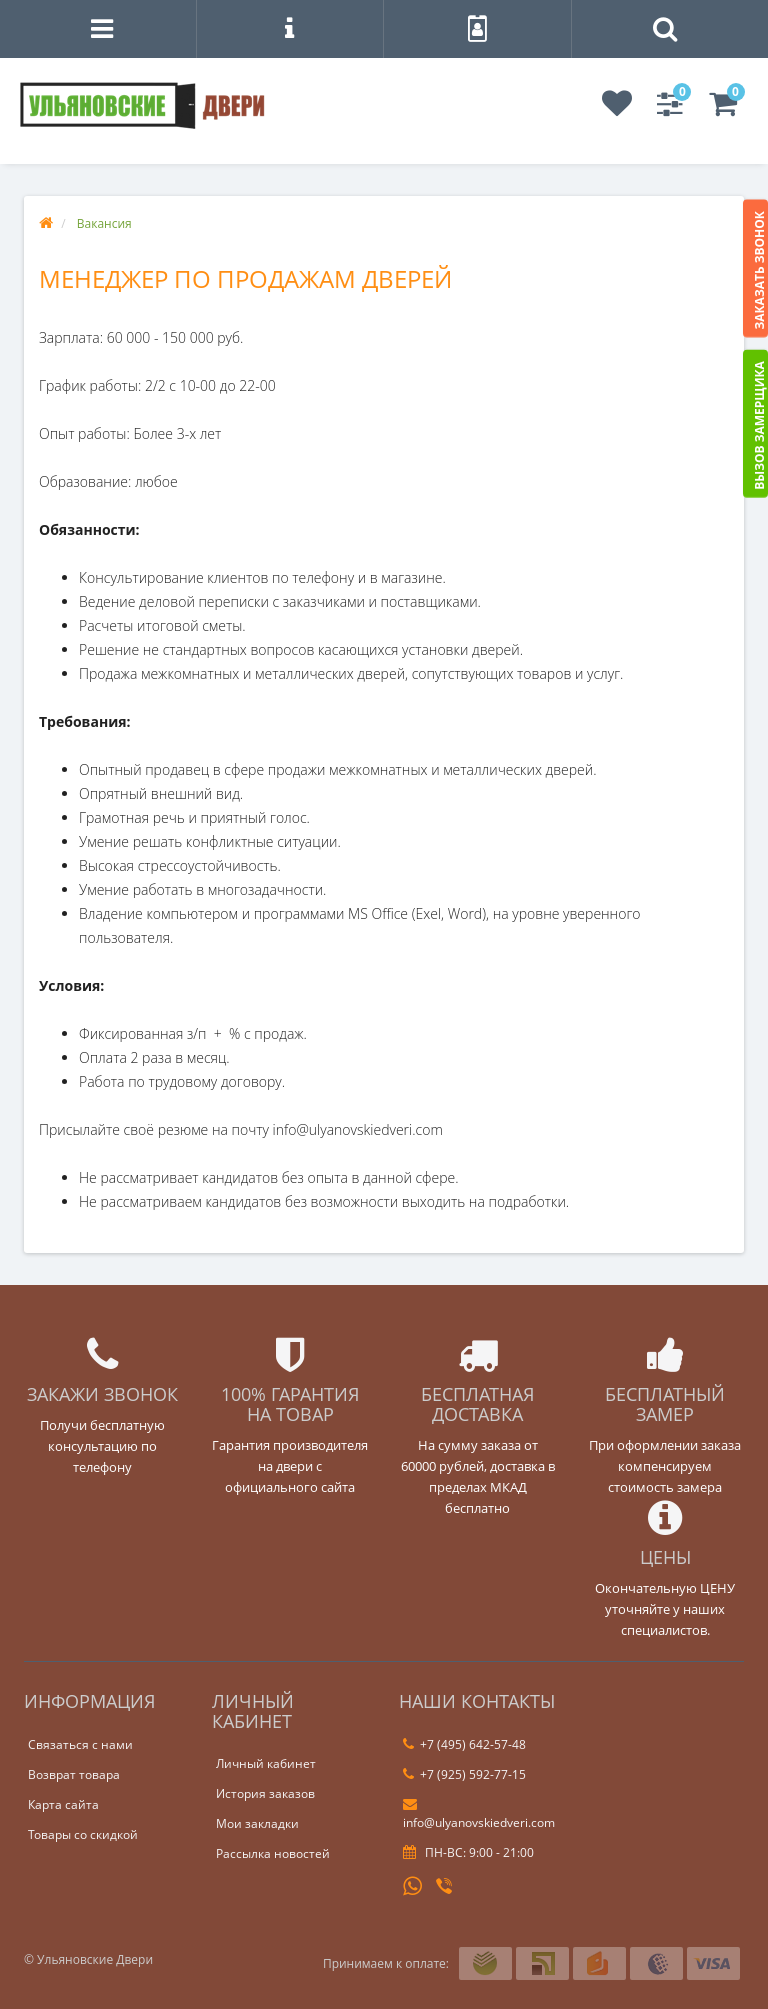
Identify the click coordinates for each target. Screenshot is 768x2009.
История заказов (265, 1793)
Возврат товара (74, 1774)
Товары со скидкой (83, 1834)
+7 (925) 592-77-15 (464, 1774)
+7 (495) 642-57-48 (464, 1744)
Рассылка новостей (273, 1853)
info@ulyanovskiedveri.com (479, 1814)
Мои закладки (257, 1823)
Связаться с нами (80, 1744)
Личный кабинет (266, 1763)
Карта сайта (63, 1804)
